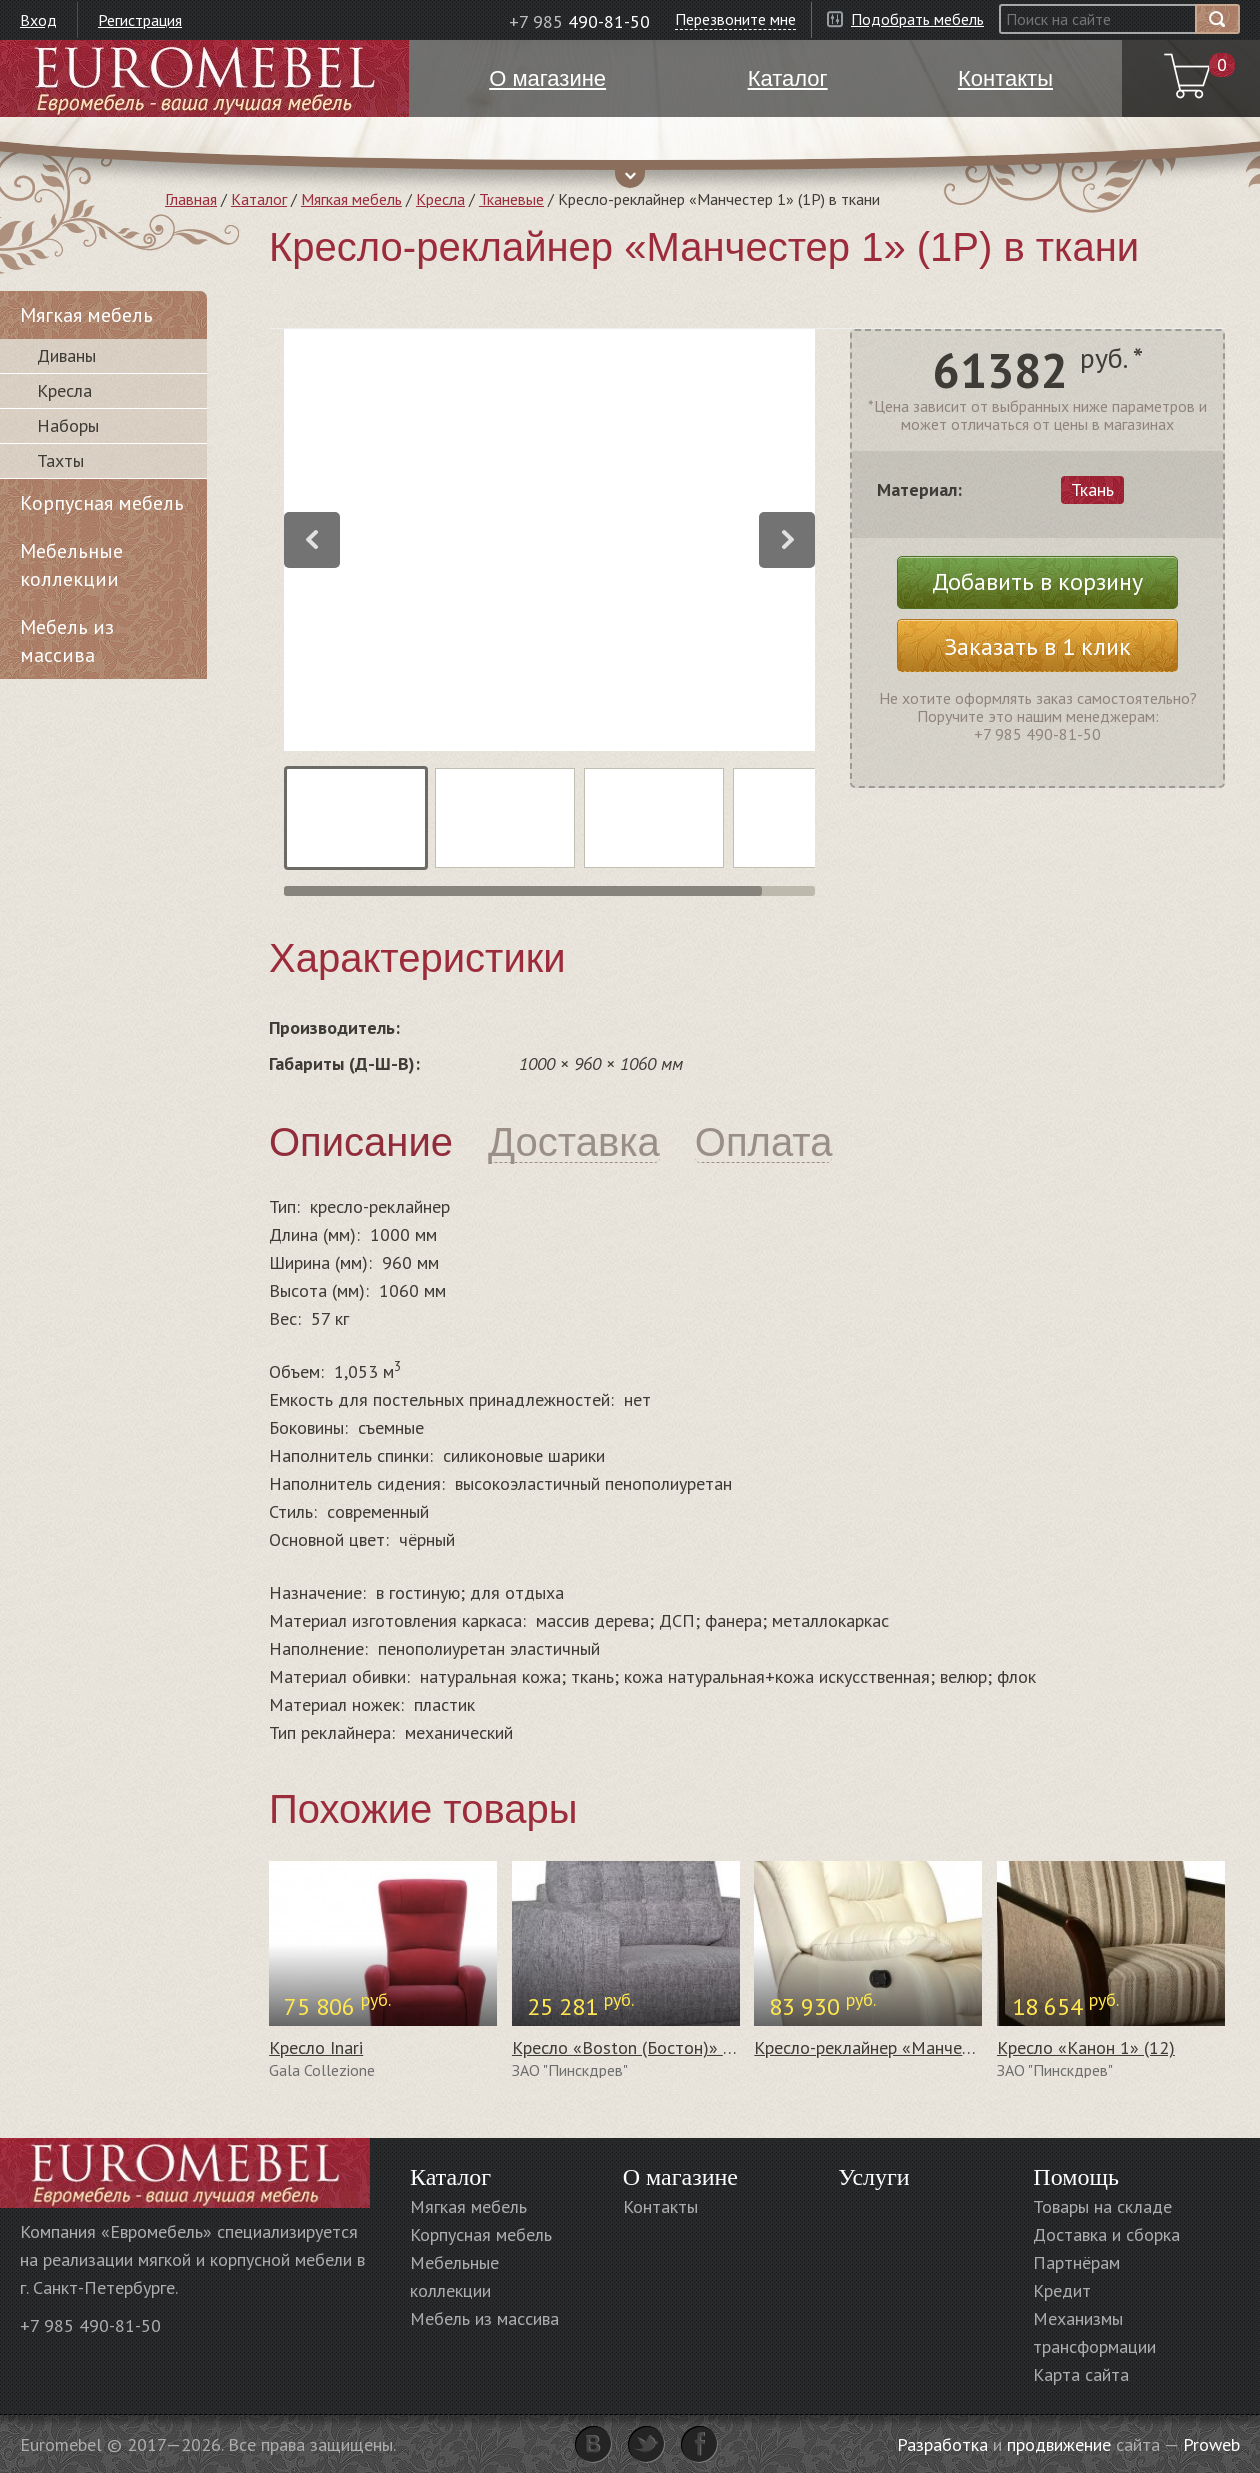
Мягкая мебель (351, 199)
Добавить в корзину (1037, 581)
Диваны (66, 355)
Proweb (1211, 2444)
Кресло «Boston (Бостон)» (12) (633, 2047)
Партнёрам (1076, 2262)
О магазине (680, 2177)
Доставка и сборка (1106, 2234)
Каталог (259, 199)
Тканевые (511, 199)
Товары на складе (1102, 2206)
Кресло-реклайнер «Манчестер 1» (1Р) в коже (934, 2047)
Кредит (1062, 2290)
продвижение (1059, 2444)
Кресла (440, 199)
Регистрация (140, 20)
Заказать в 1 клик (1037, 646)
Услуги (873, 2177)
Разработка (942, 2444)
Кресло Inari (316, 2047)
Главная (191, 199)
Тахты (60, 460)
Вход (38, 20)
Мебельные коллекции (71, 565)
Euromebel (204, 78)
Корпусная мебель (102, 503)
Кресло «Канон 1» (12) (1086, 2047)
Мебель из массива (67, 641)
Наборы (68, 425)
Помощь (1076, 2177)
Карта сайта (1081, 2374)
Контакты (660, 2206)
